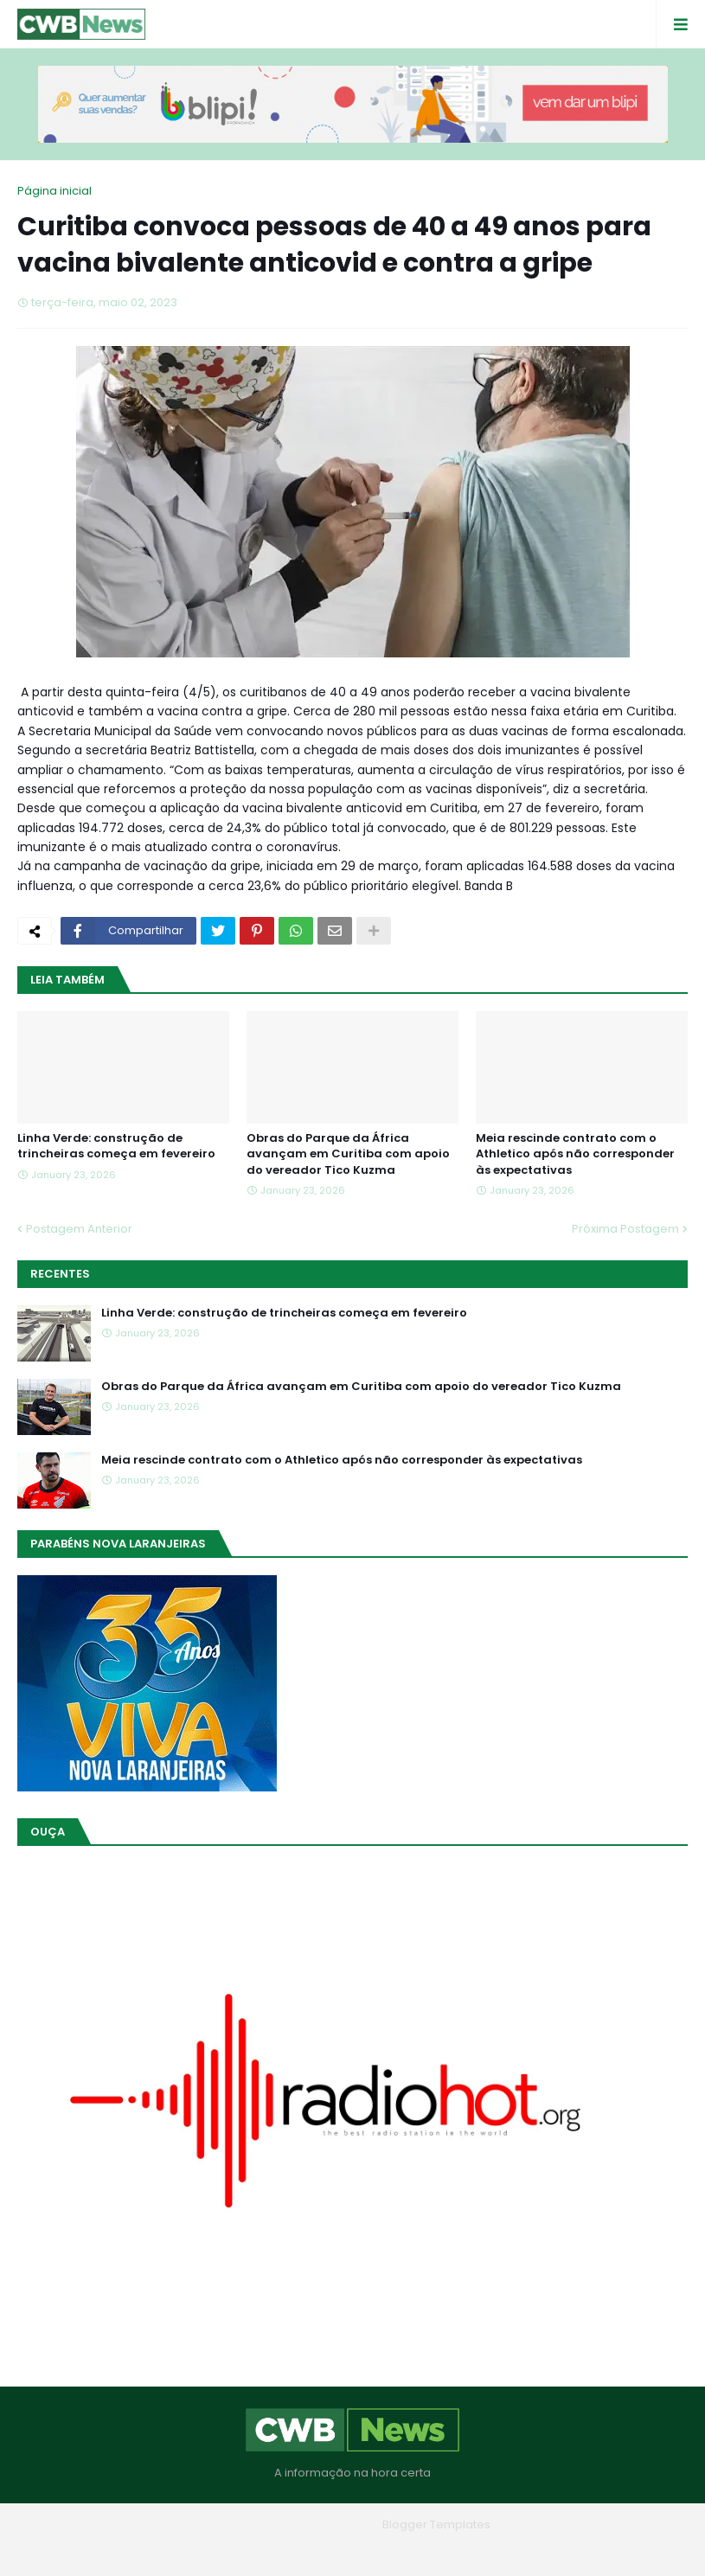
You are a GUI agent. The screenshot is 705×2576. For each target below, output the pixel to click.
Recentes (60, 1274)
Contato (388, 2549)
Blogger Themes (328, 2524)
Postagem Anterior (79, 1229)
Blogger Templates (436, 2524)
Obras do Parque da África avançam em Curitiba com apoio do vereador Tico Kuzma (348, 1154)
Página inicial (54, 191)
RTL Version (463, 2549)
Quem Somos (305, 2549)
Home (228, 2549)
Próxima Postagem (625, 1229)
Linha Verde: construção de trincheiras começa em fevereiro (116, 1146)
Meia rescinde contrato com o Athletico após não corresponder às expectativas (575, 1154)
